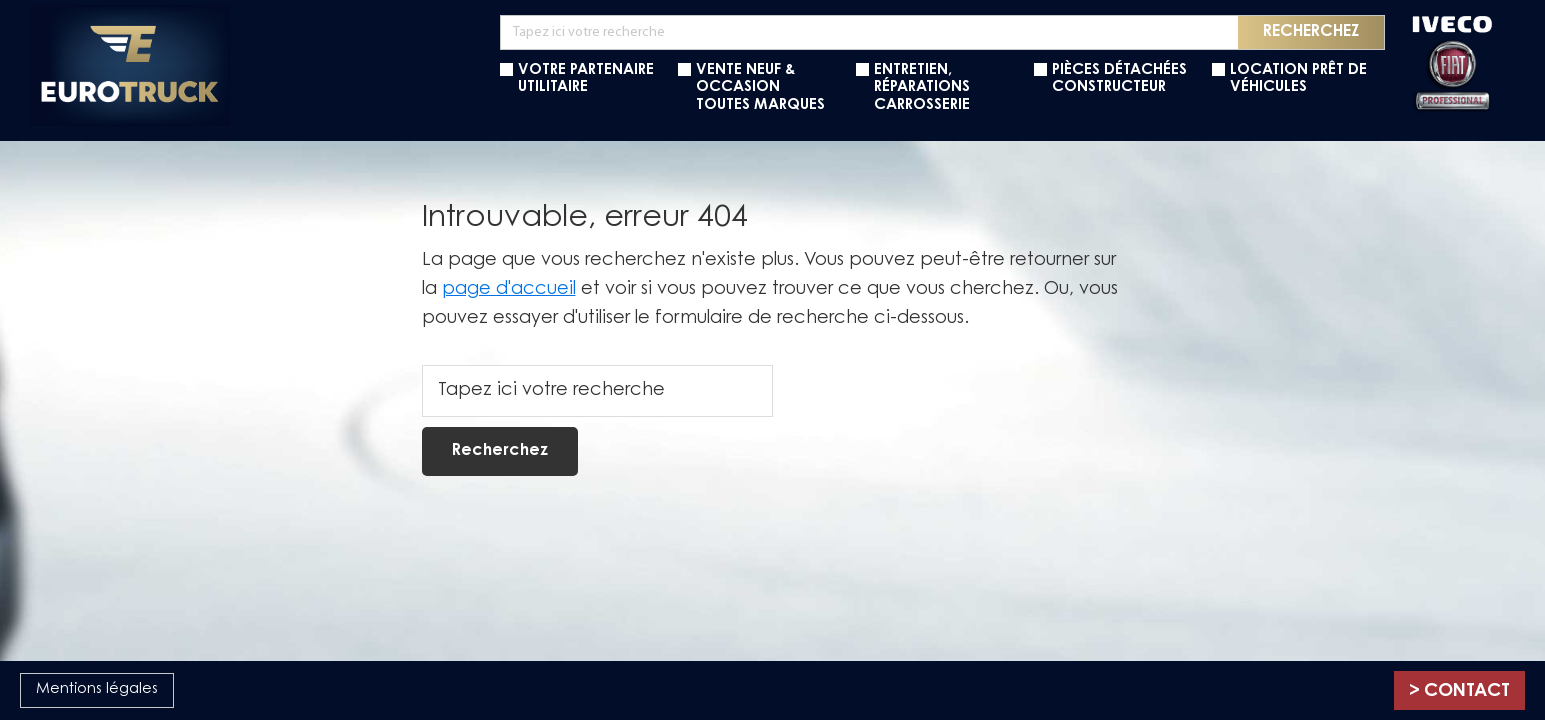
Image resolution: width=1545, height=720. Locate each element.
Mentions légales (97, 689)
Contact (1467, 692)
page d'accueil (509, 290)
